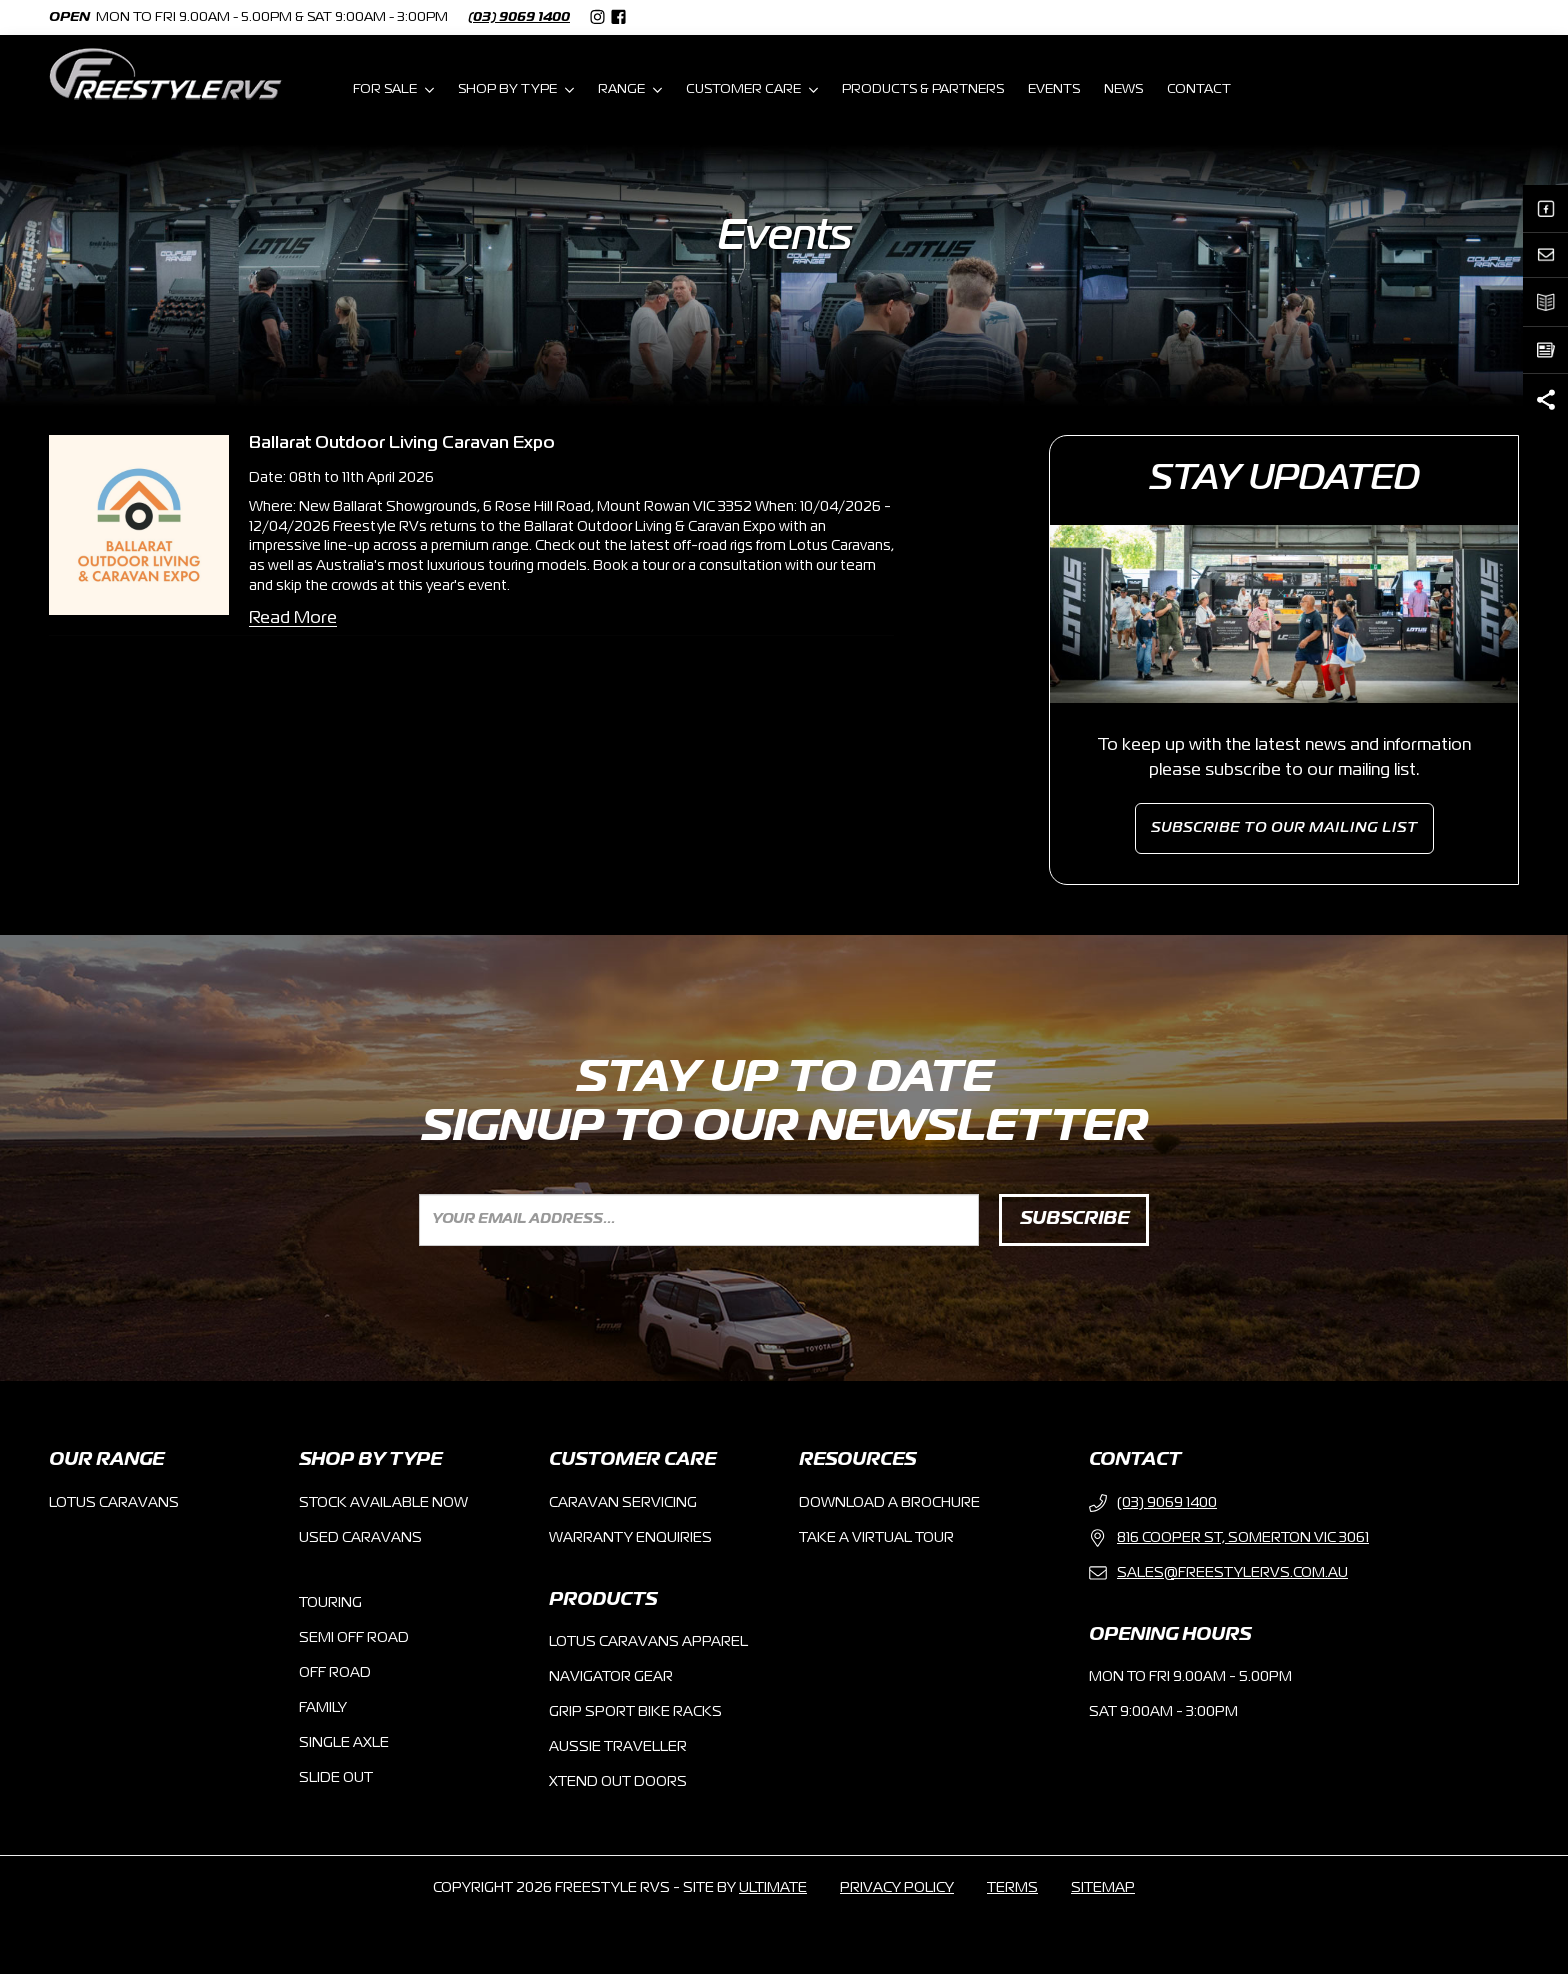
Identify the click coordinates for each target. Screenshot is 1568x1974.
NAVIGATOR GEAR (611, 1677)
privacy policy (897, 1888)
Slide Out (336, 1778)
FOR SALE (393, 89)
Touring (330, 1603)
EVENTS (1054, 89)
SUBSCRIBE (1074, 1219)
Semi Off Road (354, 1638)
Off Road (335, 1673)
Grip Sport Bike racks (635, 1712)
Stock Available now (383, 1503)
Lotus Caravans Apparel (648, 1642)
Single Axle (344, 1743)
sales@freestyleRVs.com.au (1218, 1573)
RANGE (630, 89)
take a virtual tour (876, 1538)
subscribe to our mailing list (1284, 828)
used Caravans (360, 1538)
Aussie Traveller (618, 1747)
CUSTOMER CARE (752, 89)
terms (1012, 1888)
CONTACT (1199, 89)
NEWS (1123, 89)
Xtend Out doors (618, 1782)
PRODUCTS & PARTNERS (923, 89)
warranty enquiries (630, 1538)
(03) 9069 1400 (519, 17)
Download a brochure (889, 1503)
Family (323, 1708)
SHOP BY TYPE (516, 89)
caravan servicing (623, 1503)
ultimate (773, 1888)
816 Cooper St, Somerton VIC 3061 (1229, 1538)
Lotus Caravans (114, 1503)
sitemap (1103, 1888)
